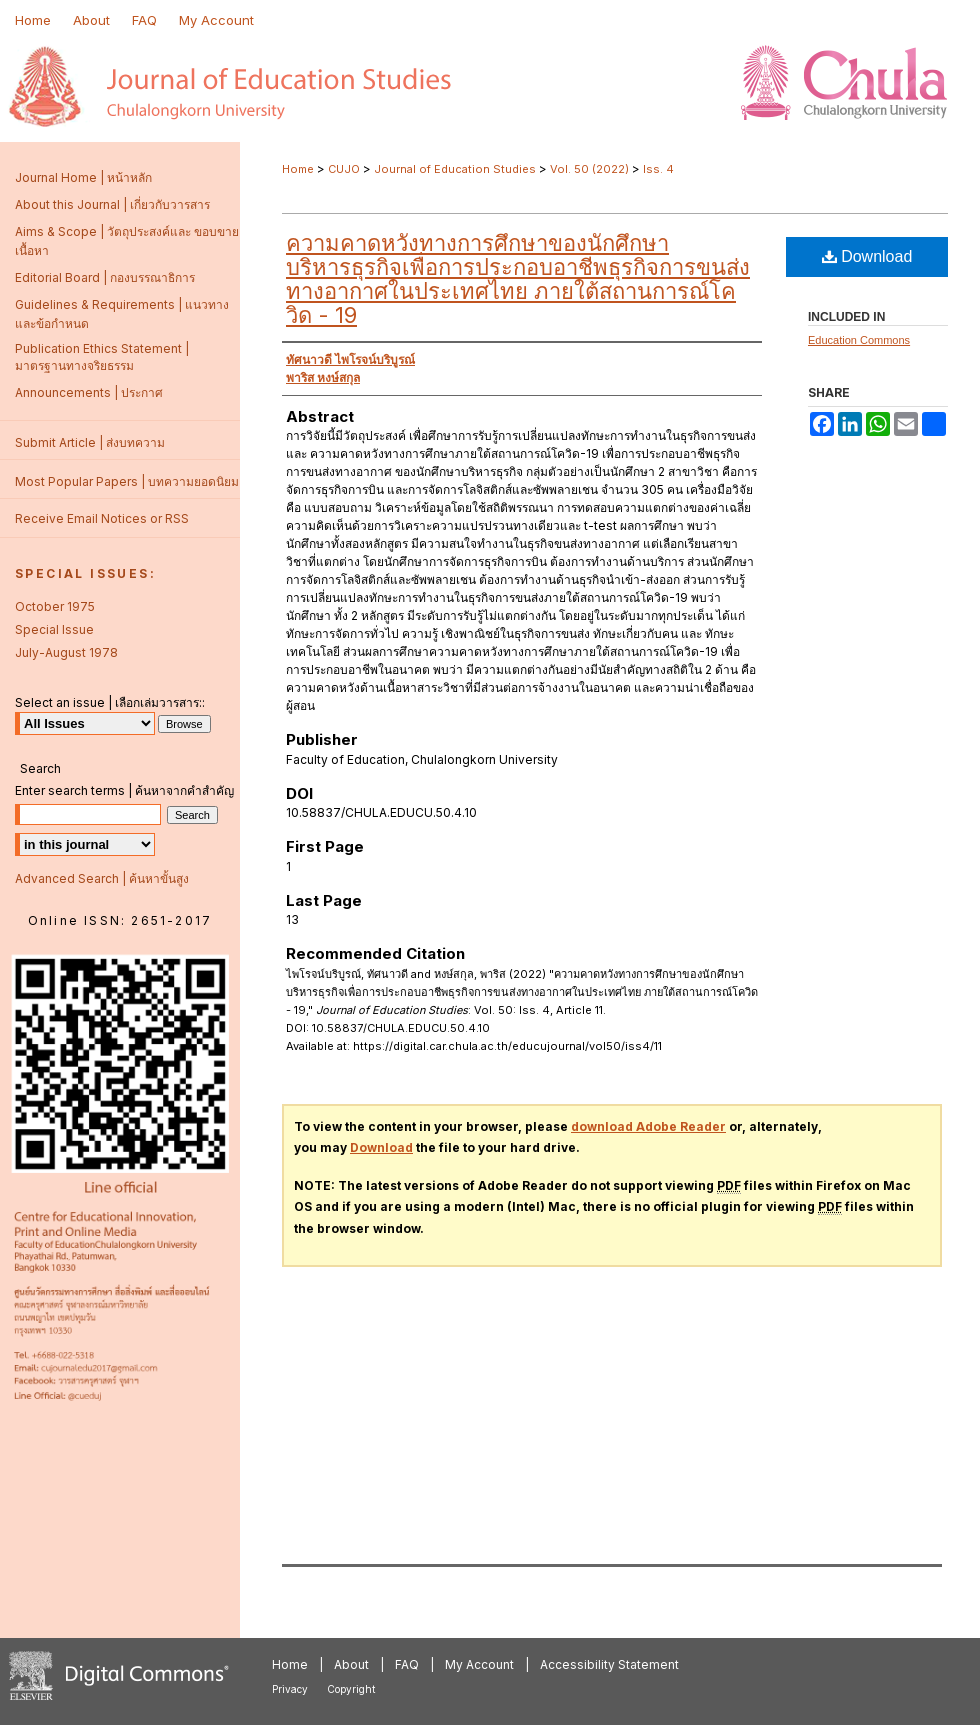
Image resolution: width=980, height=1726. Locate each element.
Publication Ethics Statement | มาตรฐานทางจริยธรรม (102, 357)
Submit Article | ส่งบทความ (90, 442)
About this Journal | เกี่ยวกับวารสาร (112, 204)
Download (867, 256)
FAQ (407, 1664)
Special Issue (54, 629)
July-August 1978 (66, 652)
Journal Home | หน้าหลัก (83, 177)
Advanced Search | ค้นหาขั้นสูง (102, 878)
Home (298, 169)
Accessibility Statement (609, 1664)
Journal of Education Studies (455, 169)
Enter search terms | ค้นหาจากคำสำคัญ (124, 790)
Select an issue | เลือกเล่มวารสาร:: (110, 702)
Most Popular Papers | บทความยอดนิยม (127, 481)
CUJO (344, 169)
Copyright (351, 1689)
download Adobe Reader (648, 1126)
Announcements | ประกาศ (89, 392)
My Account (479, 1664)
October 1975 (55, 606)
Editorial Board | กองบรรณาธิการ (105, 277)
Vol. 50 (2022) (589, 169)
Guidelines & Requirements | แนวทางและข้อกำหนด (122, 314)
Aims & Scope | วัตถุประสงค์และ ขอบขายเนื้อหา (127, 241)
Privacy (290, 1689)
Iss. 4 (658, 169)
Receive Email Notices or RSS (102, 518)
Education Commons (859, 340)
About (351, 1664)
